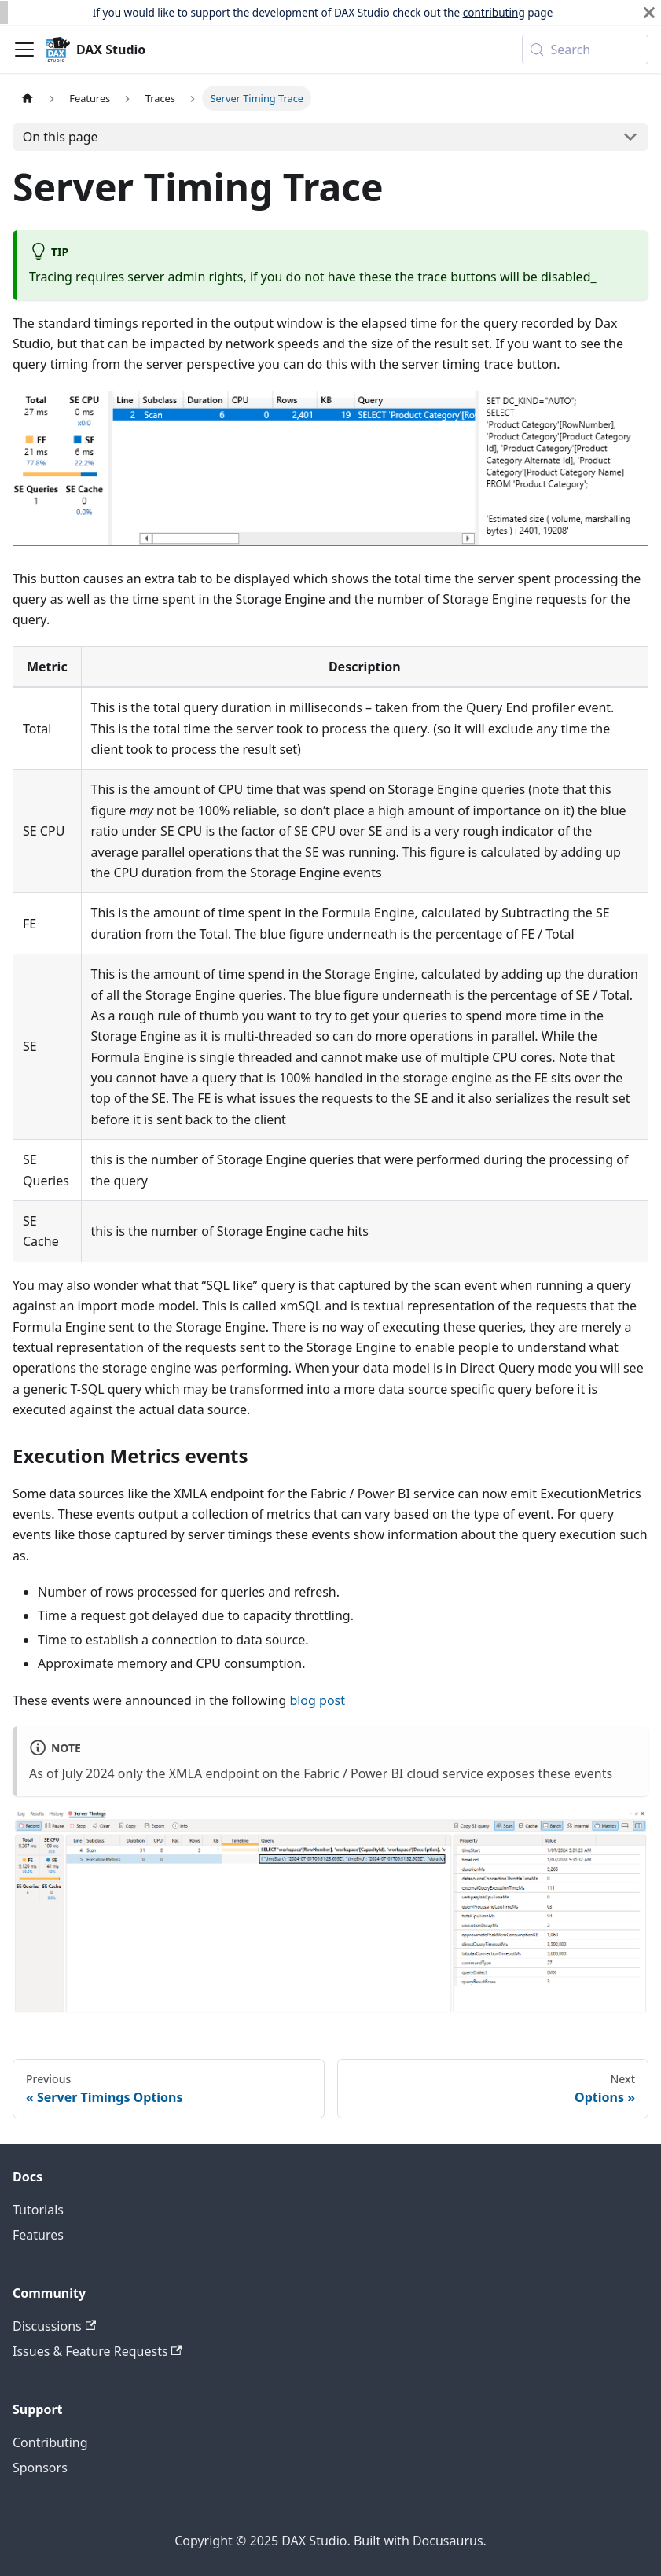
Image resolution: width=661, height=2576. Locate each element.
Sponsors (40, 2467)
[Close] (649, 12)
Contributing (50, 2442)
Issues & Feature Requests (97, 2351)
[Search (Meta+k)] (585, 49)
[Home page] (27, 98)
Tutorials (38, 2209)
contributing (494, 12)
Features (38, 2234)
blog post (317, 1700)
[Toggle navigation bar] (24, 49)
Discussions (54, 2326)
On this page (60, 136)
